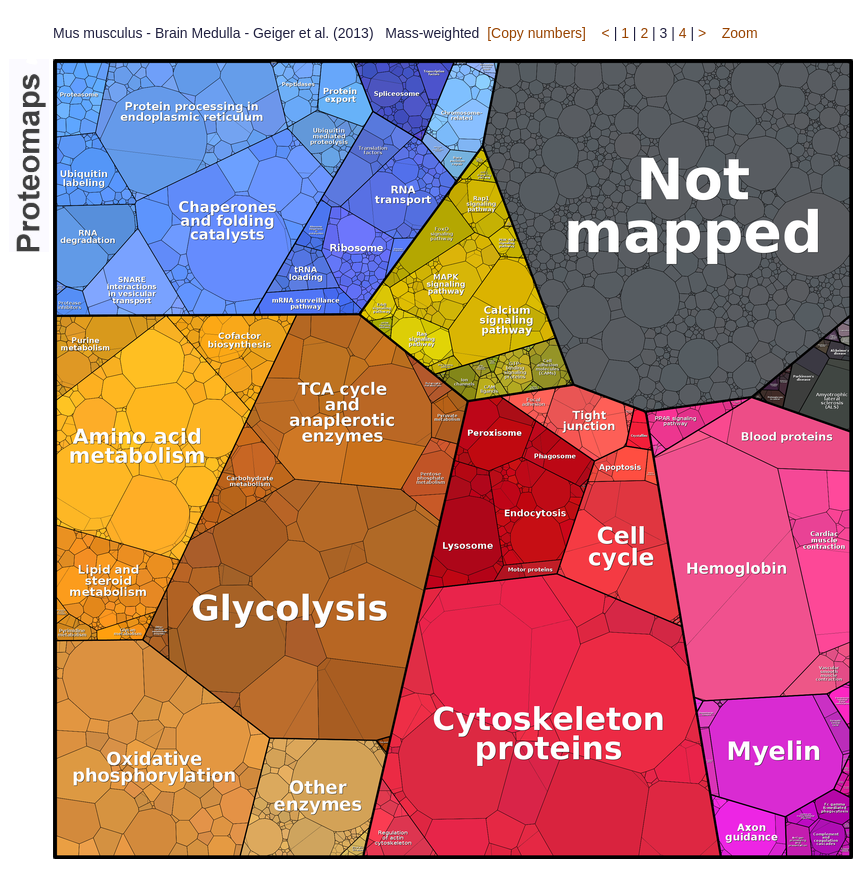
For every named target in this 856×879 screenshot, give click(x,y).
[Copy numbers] (536, 33)
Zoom (740, 33)
